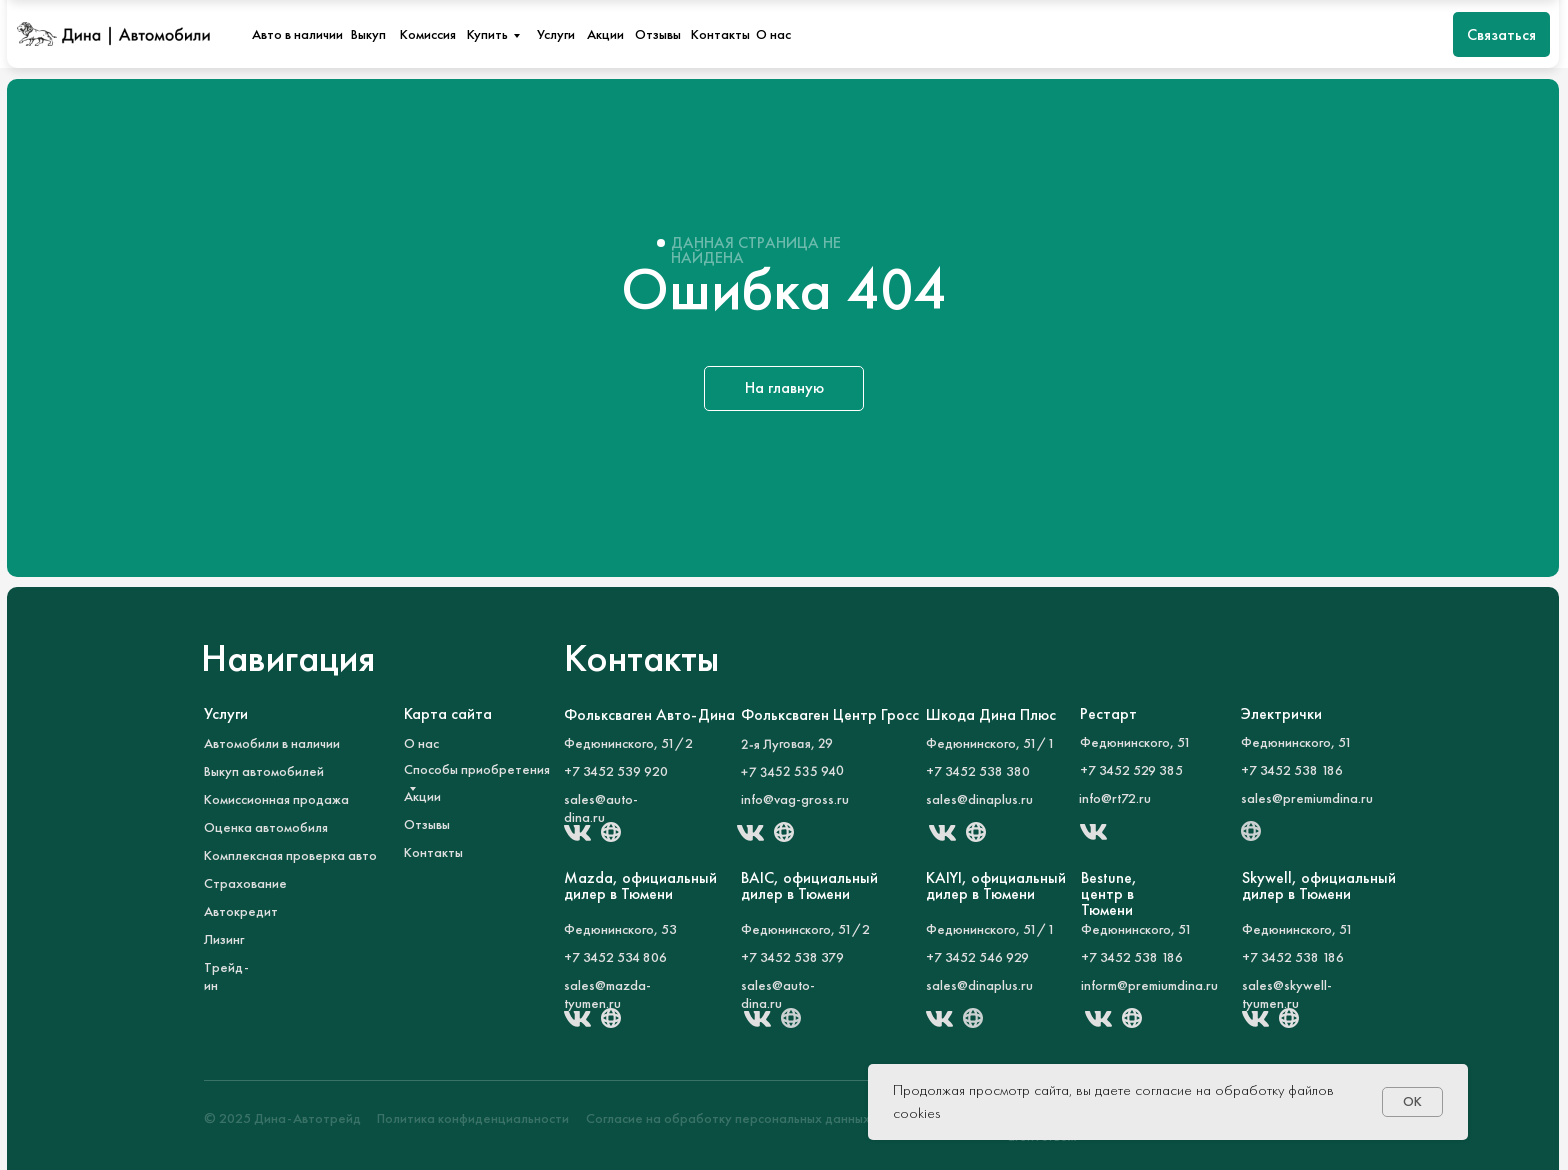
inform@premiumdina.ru (1149, 985)
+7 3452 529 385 (1131, 770)
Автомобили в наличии (272, 743)
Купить (487, 34)
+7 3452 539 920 (616, 771)
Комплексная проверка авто (290, 855)
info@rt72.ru (1115, 798)
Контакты (720, 34)
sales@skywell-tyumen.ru (1287, 994)
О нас (773, 34)
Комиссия (428, 34)
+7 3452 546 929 (977, 957)
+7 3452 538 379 (792, 957)
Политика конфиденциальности (473, 1118)
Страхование (245, 883)
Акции (605, 34)
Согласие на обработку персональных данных (728, 1118)
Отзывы (658, 34)
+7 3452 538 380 (978, 771)
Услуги (556, 34)
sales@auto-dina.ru (601, 808)
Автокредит (241, 911)
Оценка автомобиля (266, 827)
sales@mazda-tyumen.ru (607, 994)
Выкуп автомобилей (264, 771)
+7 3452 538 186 (1293, 957)
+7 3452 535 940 (792, 771)
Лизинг (224, 939)
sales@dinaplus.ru (979, 799)
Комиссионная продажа (276, 799)
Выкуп (368, 34)
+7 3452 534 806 (615, 957)
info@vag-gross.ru (795, 799)
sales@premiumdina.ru (1307, 798)
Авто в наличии (297, 34)
